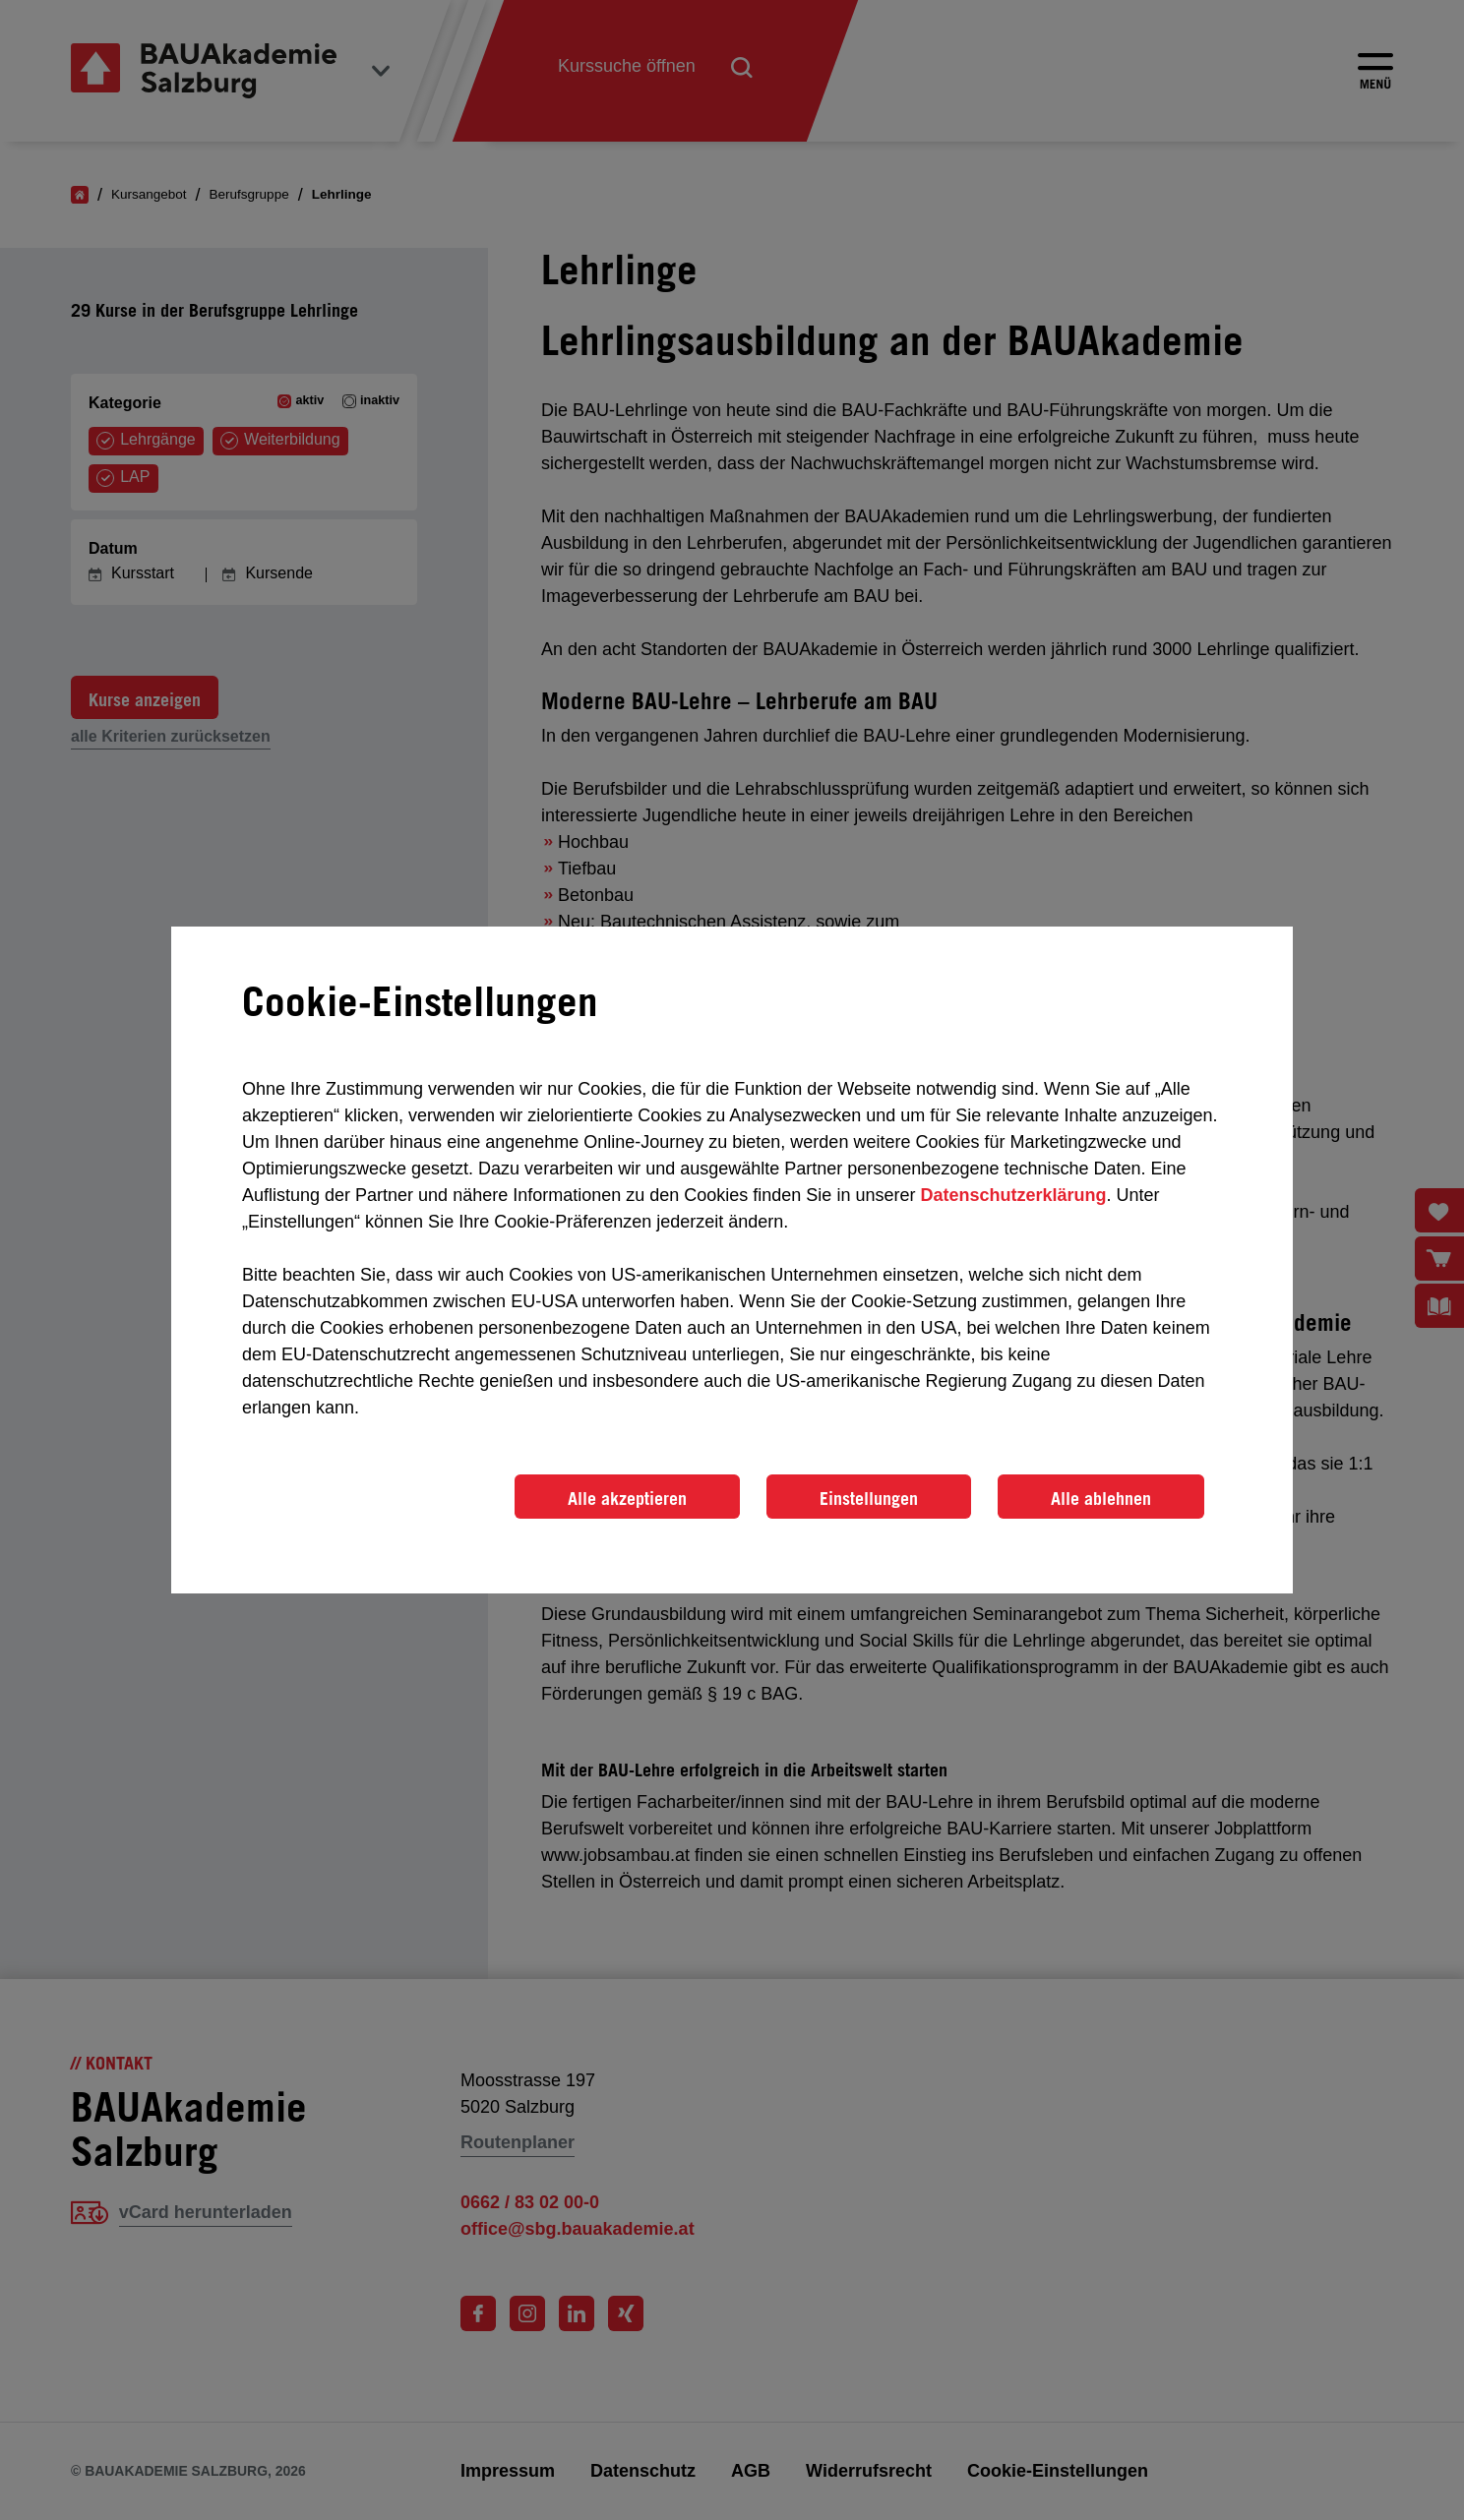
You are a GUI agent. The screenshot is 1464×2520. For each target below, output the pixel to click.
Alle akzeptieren (627, 1498)
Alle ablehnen (1101, 1498)
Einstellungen (869, 1498)
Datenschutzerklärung (1013, 1195)
